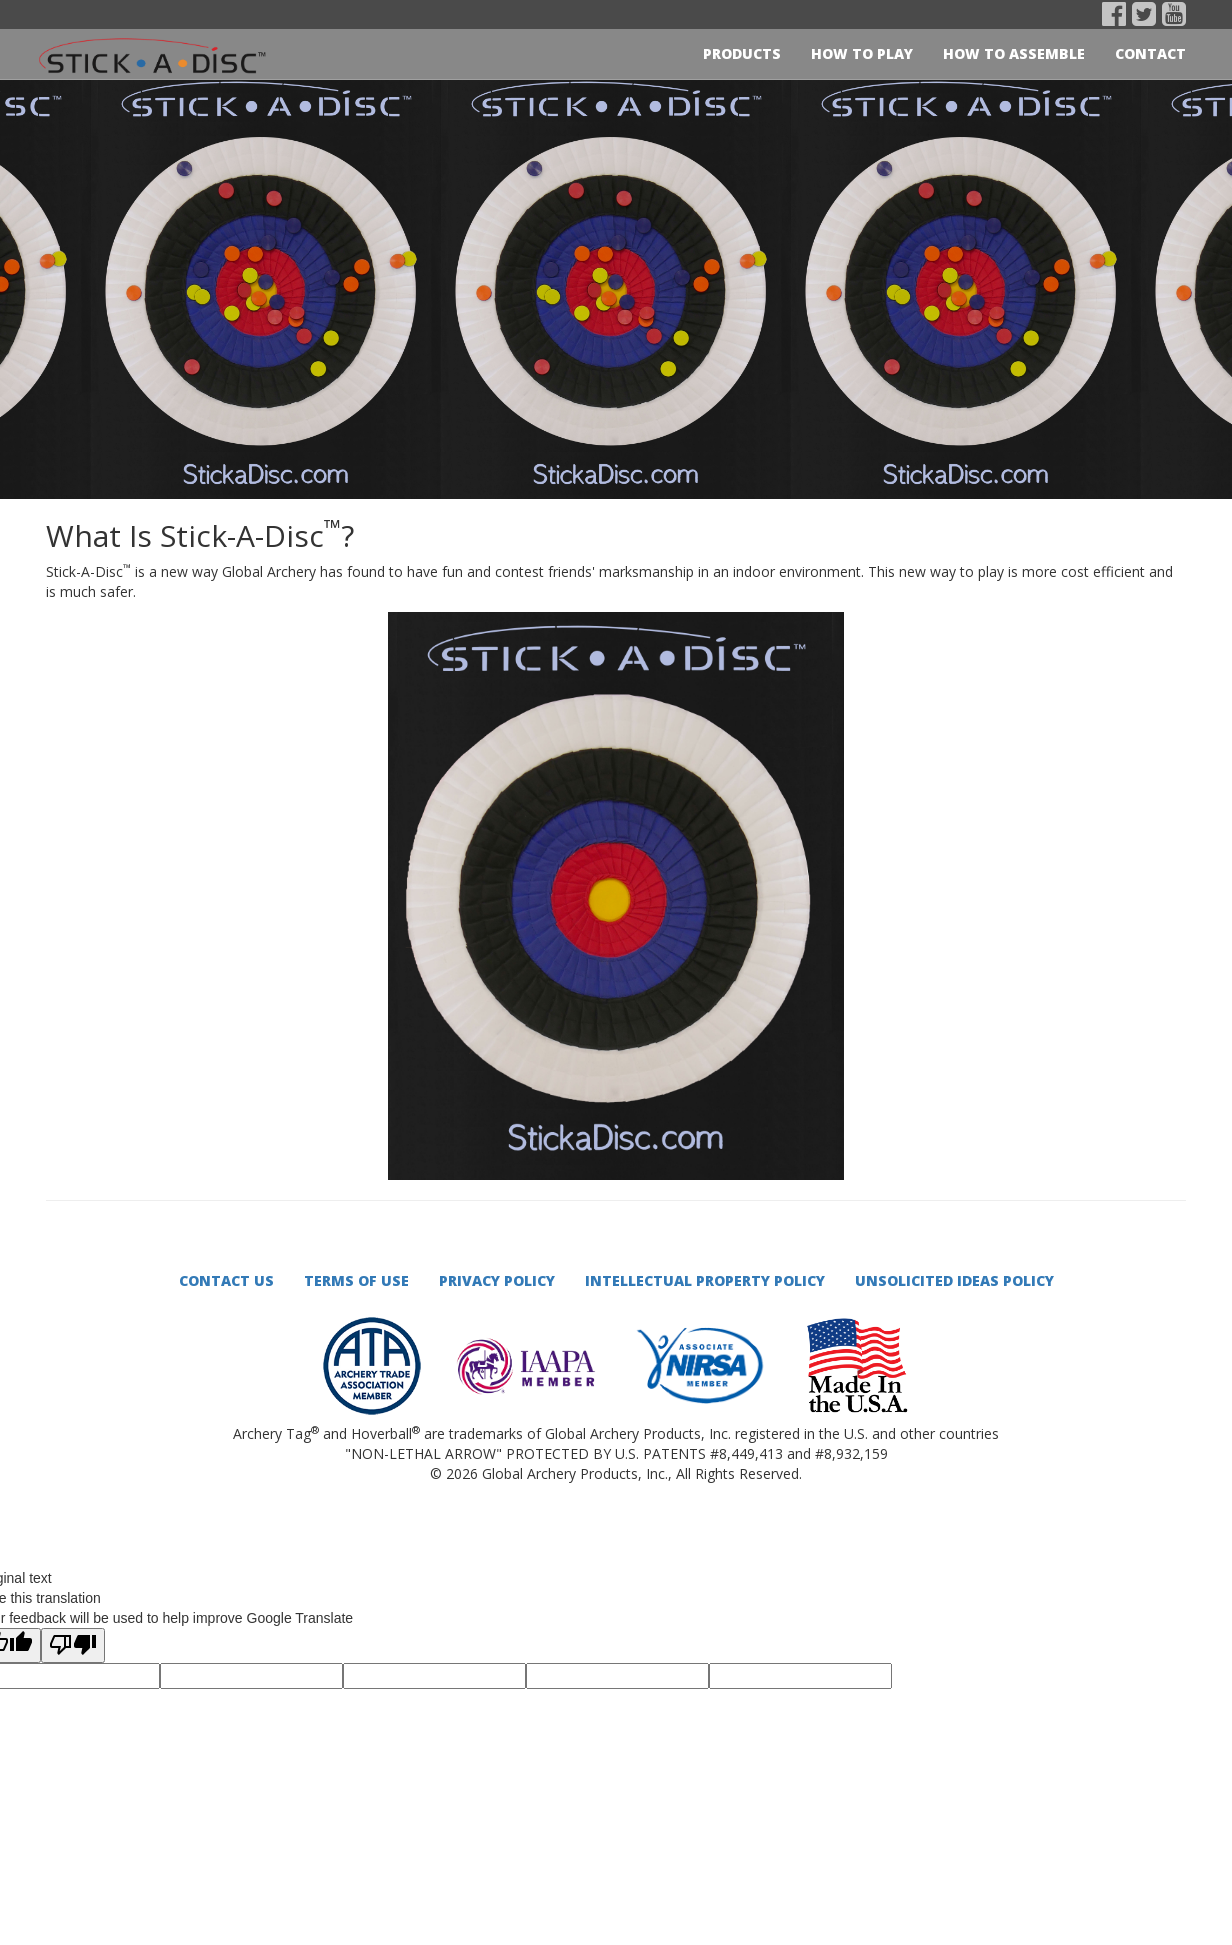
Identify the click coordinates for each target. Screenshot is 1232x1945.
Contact (1150, 53)
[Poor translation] (73, 1645)
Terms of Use (356, 1280)
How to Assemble (1014, 53)
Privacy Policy (497, 1280)
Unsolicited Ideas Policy (954, 1280)
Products (742, 53)
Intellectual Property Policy (705, 1280)
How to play (862, 53)
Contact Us (226, 1280)
